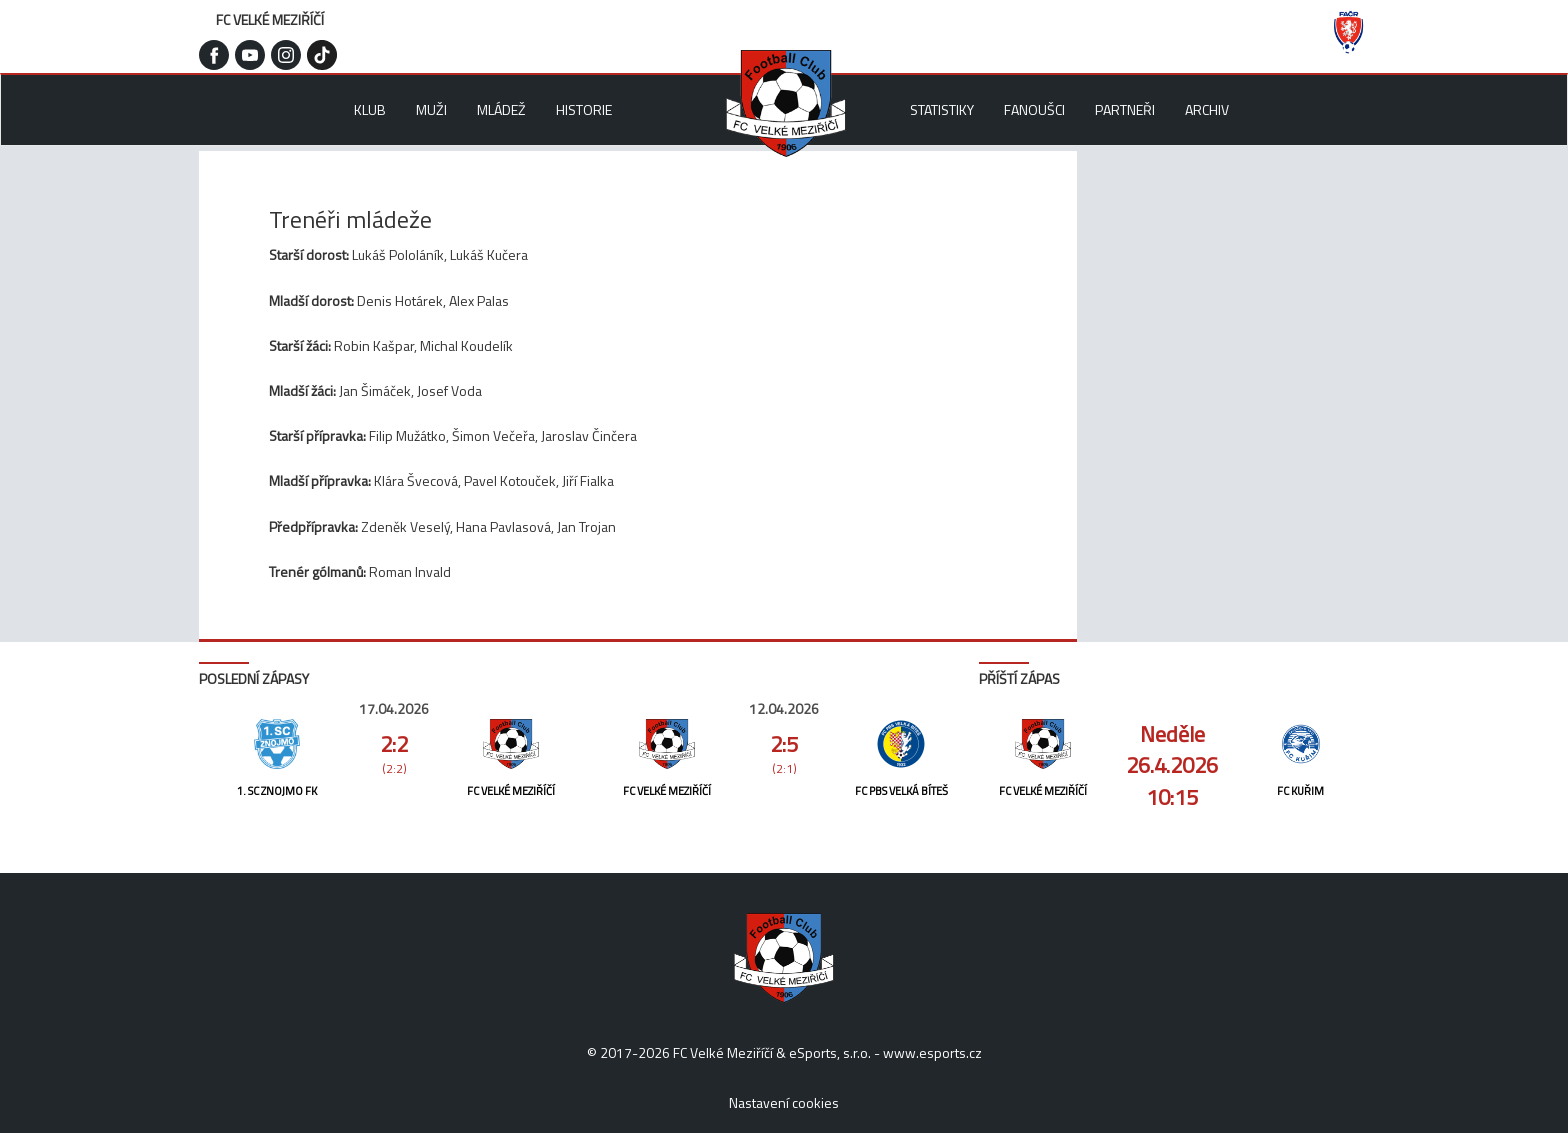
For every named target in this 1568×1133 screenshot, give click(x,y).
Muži (431, 109)
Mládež (501, 109)
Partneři (1125, 109)
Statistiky (942, 109)
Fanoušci (1034, 109)
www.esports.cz (932, 1052)
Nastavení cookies (784, 1102)
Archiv (1207, 109)
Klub (370, 109)
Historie (584, 109)
